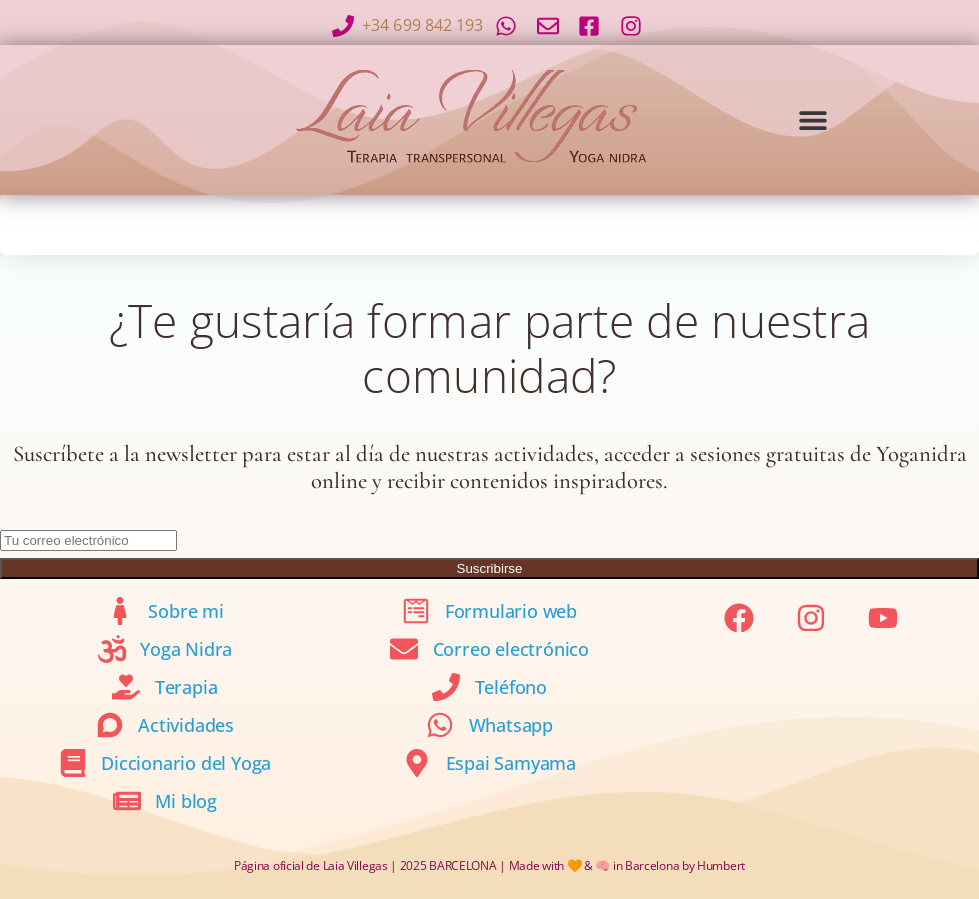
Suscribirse (490, 568)
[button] (812, 119)
